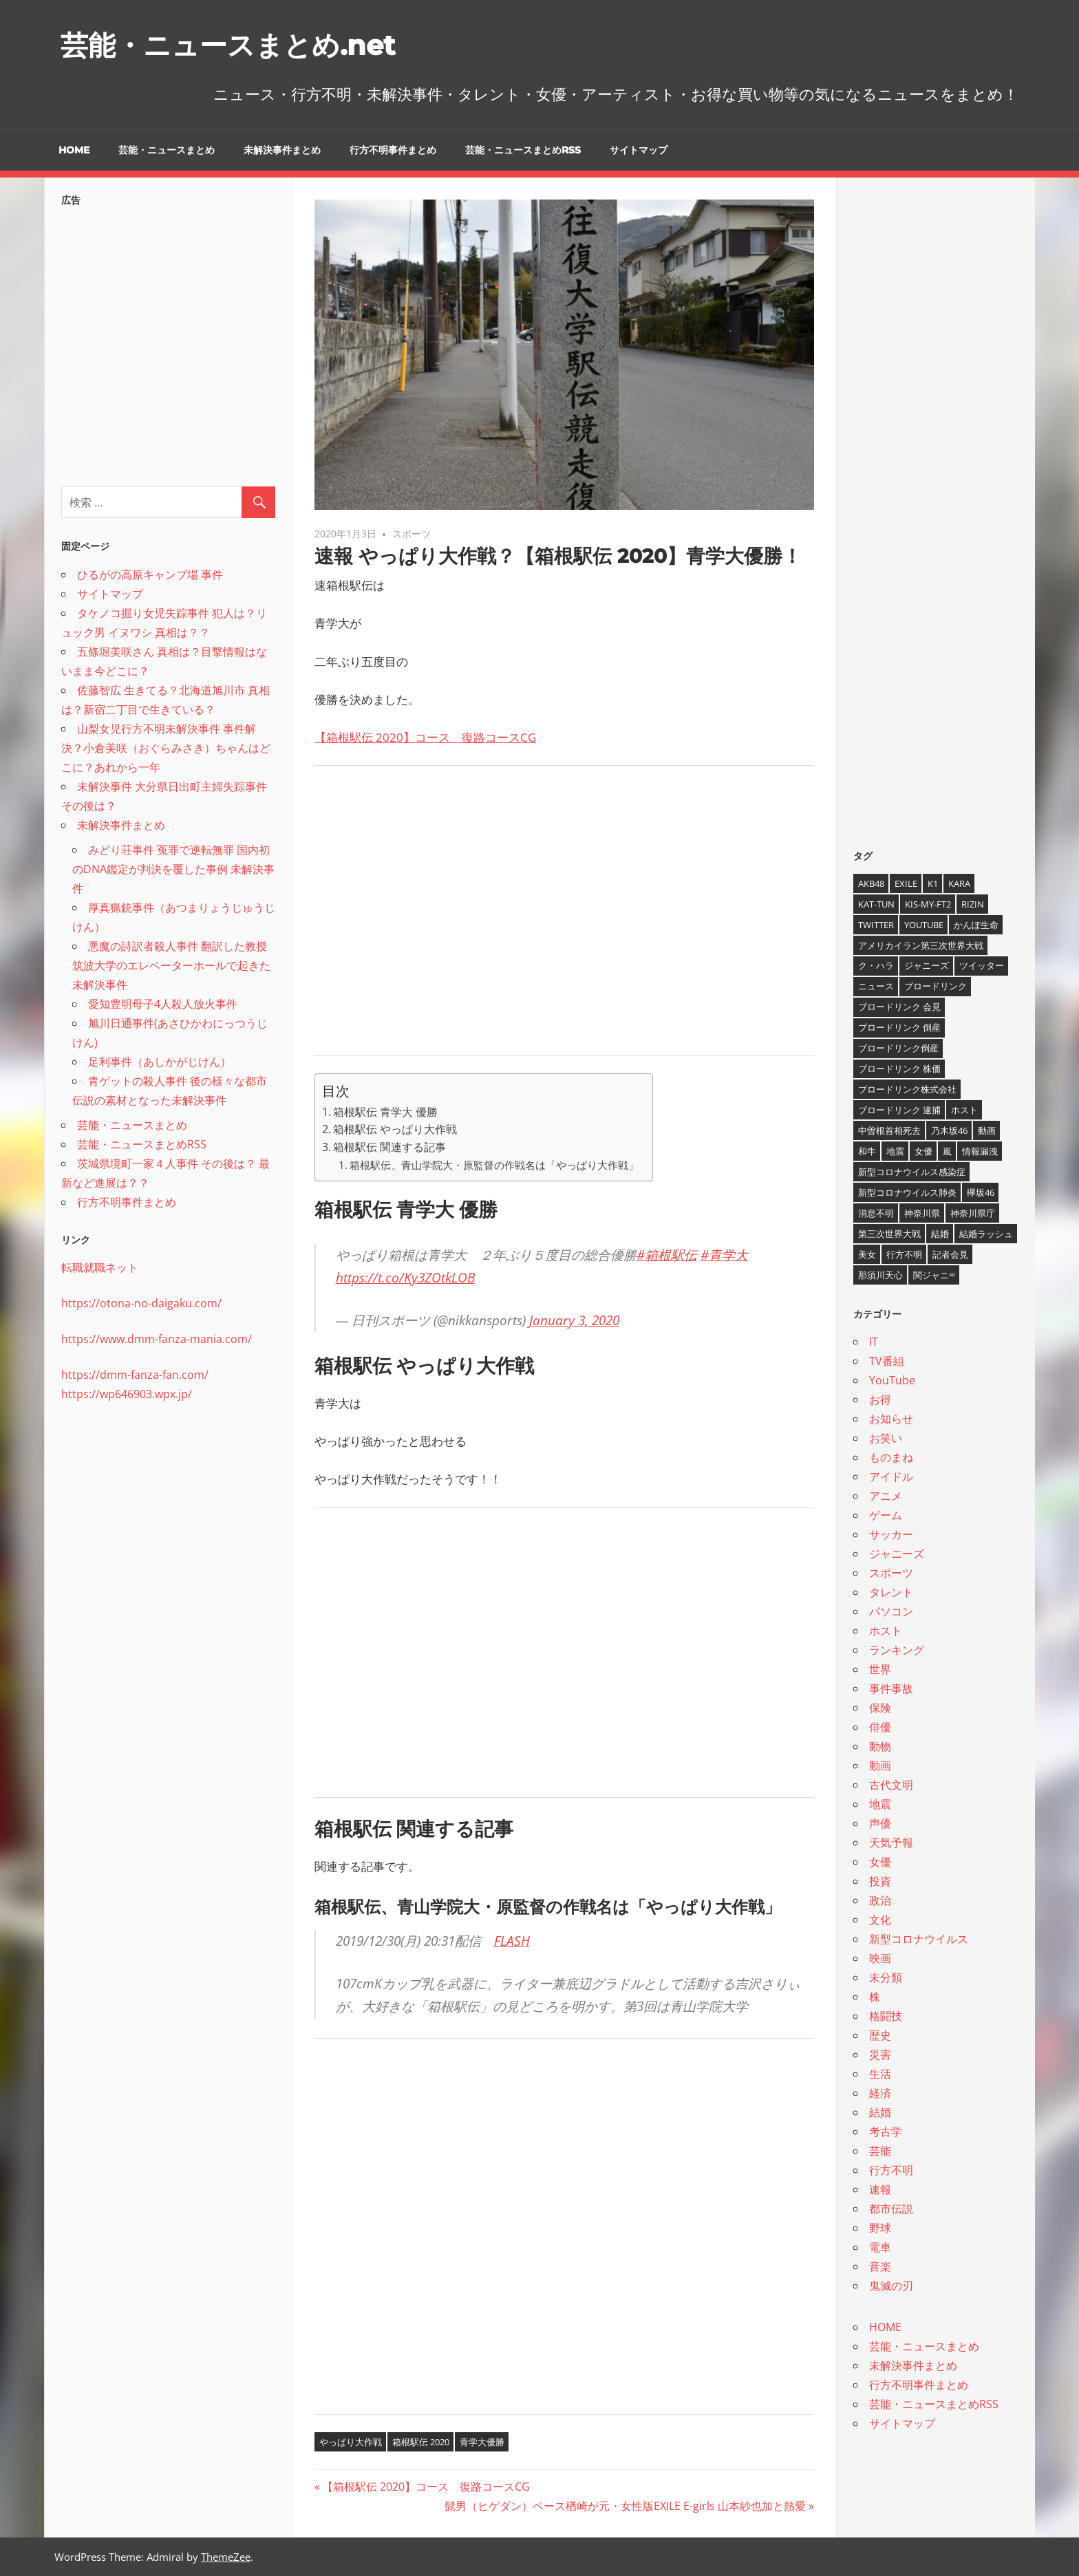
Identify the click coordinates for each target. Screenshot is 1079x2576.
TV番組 (886, 1360)
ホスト (885, 1630)
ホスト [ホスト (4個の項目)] (964, 1110)
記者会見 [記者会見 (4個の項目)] (950, 1254)
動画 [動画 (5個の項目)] (987, 1130)
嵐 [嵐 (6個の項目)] (947, 1151)
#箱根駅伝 (667, 1255)
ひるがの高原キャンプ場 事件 (150, 574)
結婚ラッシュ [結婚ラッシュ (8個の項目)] (986, 1233)
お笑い (885, 1438)
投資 (880, 1881)
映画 (880, 1958)
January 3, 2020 (574, 1320)
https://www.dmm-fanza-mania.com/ (156, 1338)
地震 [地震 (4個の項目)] (895, 1151)
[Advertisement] (564, 920)
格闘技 (885, 2016)
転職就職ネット (99, 1267)
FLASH (512, 1941)
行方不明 (891, 2170)
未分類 (885, 1977)
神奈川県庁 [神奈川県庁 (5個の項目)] (972, 1213)
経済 (880, 2093)
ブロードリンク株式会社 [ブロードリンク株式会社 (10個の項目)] (907, 1089)
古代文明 (891, 1784)
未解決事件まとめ (282, 150)
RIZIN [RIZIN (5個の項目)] (972, 904)
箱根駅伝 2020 (420, 2442)
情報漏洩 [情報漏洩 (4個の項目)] (980, 1151)
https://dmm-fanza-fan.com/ (135, 1374)
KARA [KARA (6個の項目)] (959, 883)
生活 (880, 2073)
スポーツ (411, 533)
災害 (880, 2054)
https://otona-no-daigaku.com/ (141, 1303)
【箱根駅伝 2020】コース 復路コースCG (425, 737)
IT (873, 1341)
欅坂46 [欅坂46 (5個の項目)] (980, 1192)
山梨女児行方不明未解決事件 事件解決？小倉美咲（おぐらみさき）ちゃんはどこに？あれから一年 (165, 748)
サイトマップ (638, 150)
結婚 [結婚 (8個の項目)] (940, 1233)
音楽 (880, 2266)
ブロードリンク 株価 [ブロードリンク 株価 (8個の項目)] (899, 1068)
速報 (880, 2189)
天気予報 (891, 1842)
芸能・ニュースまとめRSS (523, 150)
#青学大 (724, 1255)
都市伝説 (891, 2208)
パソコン (891, 1611)
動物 (880, 1746)
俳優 (880, 1727)
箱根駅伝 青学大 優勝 (385, 1111)
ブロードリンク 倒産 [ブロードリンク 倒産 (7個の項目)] (899, 1027)
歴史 (880, 2035)
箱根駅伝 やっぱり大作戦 (395, 1129)
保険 (880, 1707)
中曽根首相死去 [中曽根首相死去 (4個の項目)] (889, 1130)
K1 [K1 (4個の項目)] (933, 883)
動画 (880, 1765)
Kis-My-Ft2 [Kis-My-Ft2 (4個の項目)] (928, 904)
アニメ (885, 1495)
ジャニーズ (896, 1553)
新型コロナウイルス (918, 1938)
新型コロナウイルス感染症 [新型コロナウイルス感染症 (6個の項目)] (911, 1172)
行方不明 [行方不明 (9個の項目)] (904, 1254)
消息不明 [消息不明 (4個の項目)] (876, 1213)
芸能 (880, 2150)
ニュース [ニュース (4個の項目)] (876, 986)
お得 (880, 1399)
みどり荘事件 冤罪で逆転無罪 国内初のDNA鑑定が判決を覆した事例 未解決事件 (173, 869)
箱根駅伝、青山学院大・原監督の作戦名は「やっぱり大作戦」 (494, 1165)
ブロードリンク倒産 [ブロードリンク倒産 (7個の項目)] (898, 1048)
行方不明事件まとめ (393, 150)
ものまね (891, 1457)
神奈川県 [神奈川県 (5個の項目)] (922, 1213)
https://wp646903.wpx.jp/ (126, 1394)
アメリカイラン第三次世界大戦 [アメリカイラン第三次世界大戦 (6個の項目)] (920, 945)
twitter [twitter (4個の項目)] (876, 925)
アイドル (891, 1476)
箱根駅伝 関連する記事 (389, 1147)
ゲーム (885, 1515)
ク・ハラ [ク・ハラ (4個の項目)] (876, 965)
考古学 (885, 2131)
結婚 (880, 2112)
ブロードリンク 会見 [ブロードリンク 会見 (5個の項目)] (899, 1006)
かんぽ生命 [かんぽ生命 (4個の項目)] (976, 925)
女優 (880, 1861)
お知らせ (891, 1418)
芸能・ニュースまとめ (166, 150)
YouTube (892, 1380)
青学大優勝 (482, 2442)
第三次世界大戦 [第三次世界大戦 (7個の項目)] (889, 1233)
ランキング (896, 1649)
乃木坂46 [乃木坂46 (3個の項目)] (949, 1130)
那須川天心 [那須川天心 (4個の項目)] (880, 1275)
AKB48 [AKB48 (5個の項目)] (871, 883)
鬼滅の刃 (891, 2285)
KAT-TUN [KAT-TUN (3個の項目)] (876, 904)
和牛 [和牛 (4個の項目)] (867, 1151)
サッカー (891, 1534)
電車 (880, 2247)
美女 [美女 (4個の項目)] (867, 1254)
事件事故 (891, 1688)
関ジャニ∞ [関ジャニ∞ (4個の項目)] (934, 1275)
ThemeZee (225, 2557)
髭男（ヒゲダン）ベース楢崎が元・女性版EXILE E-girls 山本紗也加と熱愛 (625, 2505)
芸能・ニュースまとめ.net (228, 45)
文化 (880, 1919)
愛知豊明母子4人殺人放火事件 (162, 1003)
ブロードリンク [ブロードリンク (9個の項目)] (935, 986)
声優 (880, 1823)
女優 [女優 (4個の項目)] (923, 1151)
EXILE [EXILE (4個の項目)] (906, 883)
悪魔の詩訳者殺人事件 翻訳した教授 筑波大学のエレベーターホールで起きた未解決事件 (171, 965)
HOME (73, 150)
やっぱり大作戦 (350, 2442)
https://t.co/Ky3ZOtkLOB (405, 1278)
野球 (880, 2227)
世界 (880, 1669)
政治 (880, 1900)
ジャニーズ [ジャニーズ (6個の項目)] (926, 965)
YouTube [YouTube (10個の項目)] (923, 925)
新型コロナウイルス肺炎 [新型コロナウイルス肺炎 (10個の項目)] (907, 1192)
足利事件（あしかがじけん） (159, 1061)
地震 (880, 1804)
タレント (891, 1592)
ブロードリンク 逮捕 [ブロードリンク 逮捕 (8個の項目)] (899, 1110)
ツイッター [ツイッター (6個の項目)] (981, 965)
